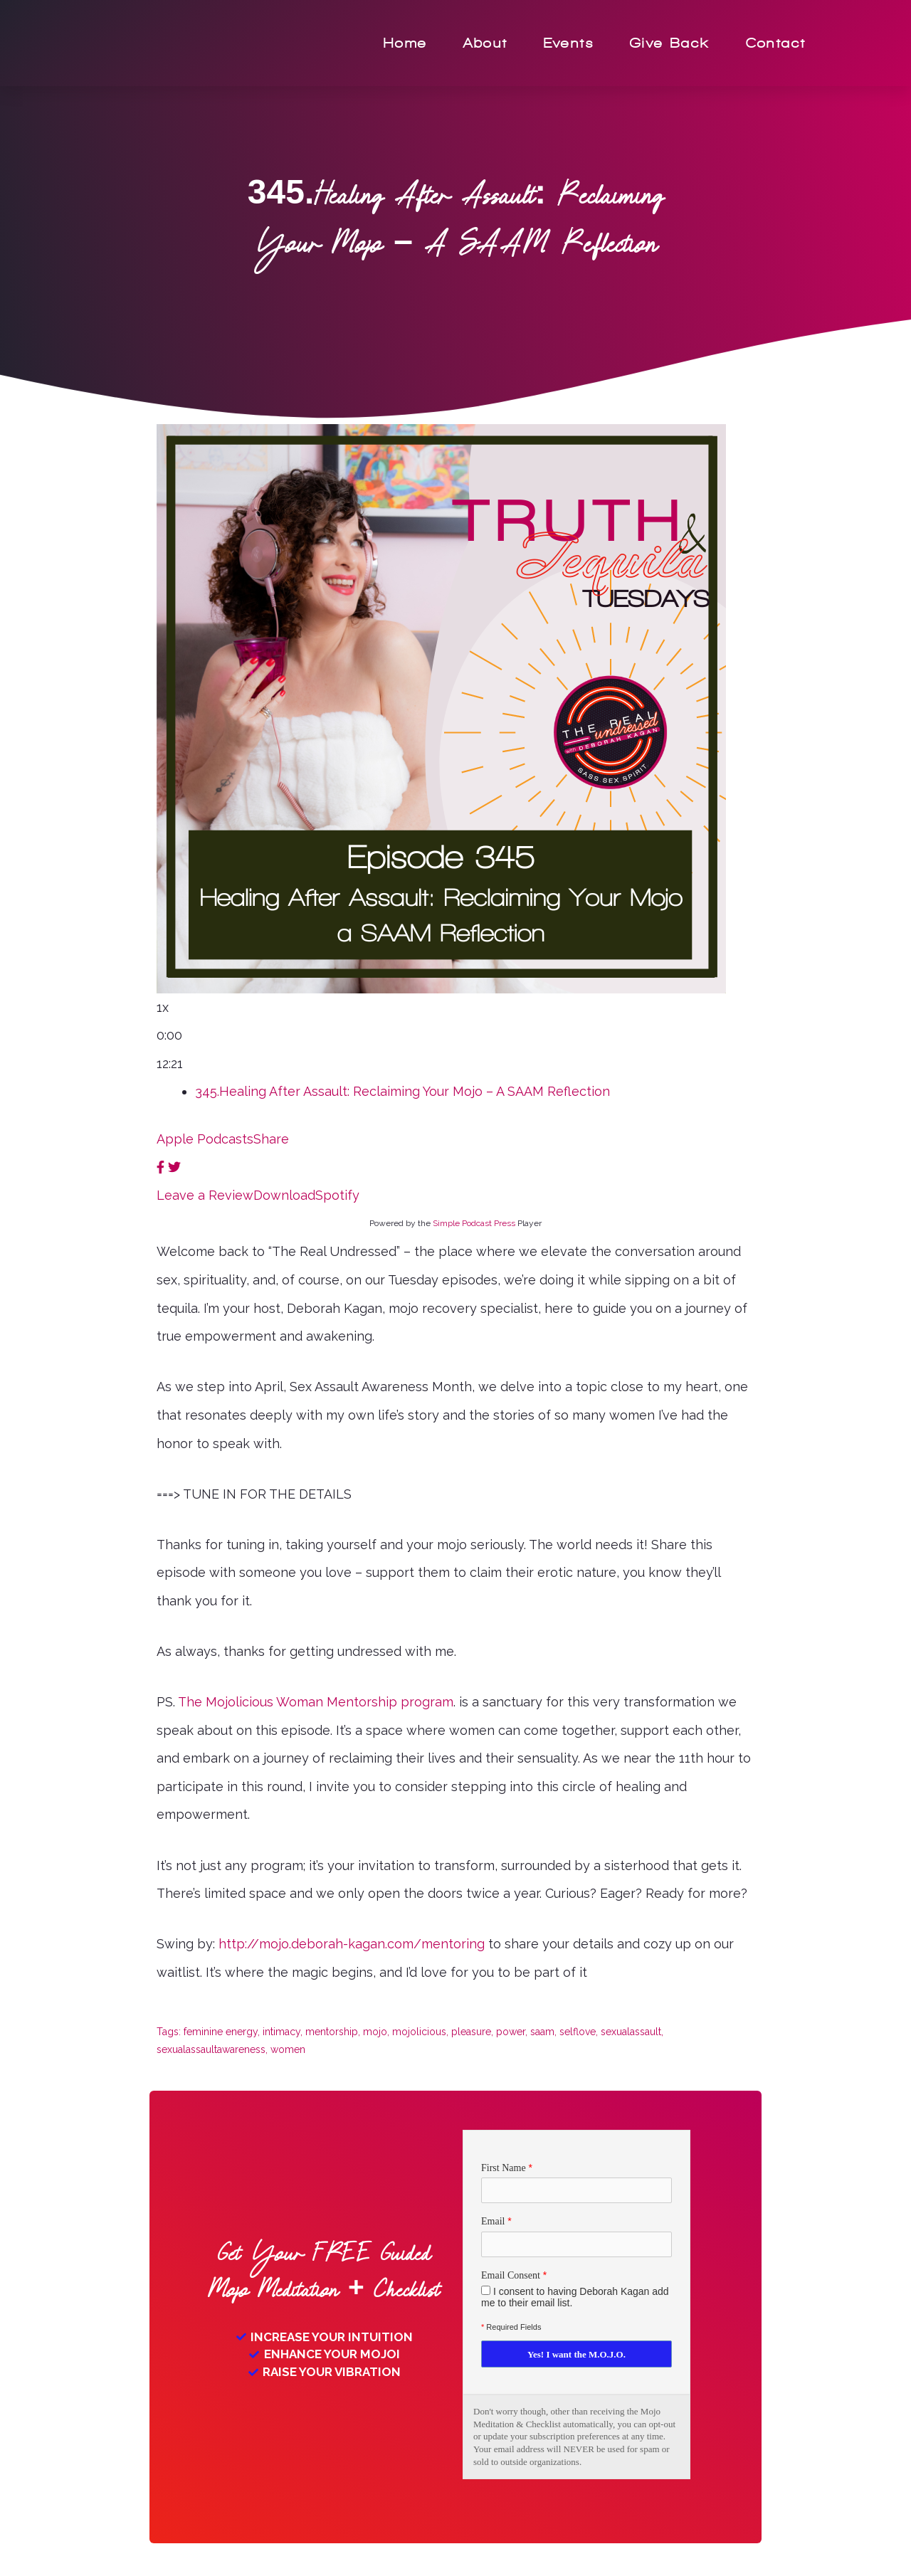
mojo (375, 2031)
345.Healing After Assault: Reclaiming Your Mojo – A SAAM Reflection (402, 1091)
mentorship (331, 2031)
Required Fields (511, 2328)
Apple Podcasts (205, 1138)
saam (542, 2031)
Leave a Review (205, 1195)
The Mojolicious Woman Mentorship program (315, 1701)
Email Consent (510, 2276)
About (485, 43)
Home (406, 43)
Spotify (337, 1195)
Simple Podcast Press (474, 1223)
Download (284, 1195)
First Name (503, 2167)
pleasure (471, 2031)
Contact (776, 43)
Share (271, 1138)
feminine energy (221, 2031)
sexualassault (631, 2031)
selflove (577, 2031)
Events (569, 43)
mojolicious (419, 2031)
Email (493, 2222)
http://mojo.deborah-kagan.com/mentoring (351, 1943)
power (510, 2031)
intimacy (281, 2031)
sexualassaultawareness (211, 2049)
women (287, 2049)
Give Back (670, 43)
